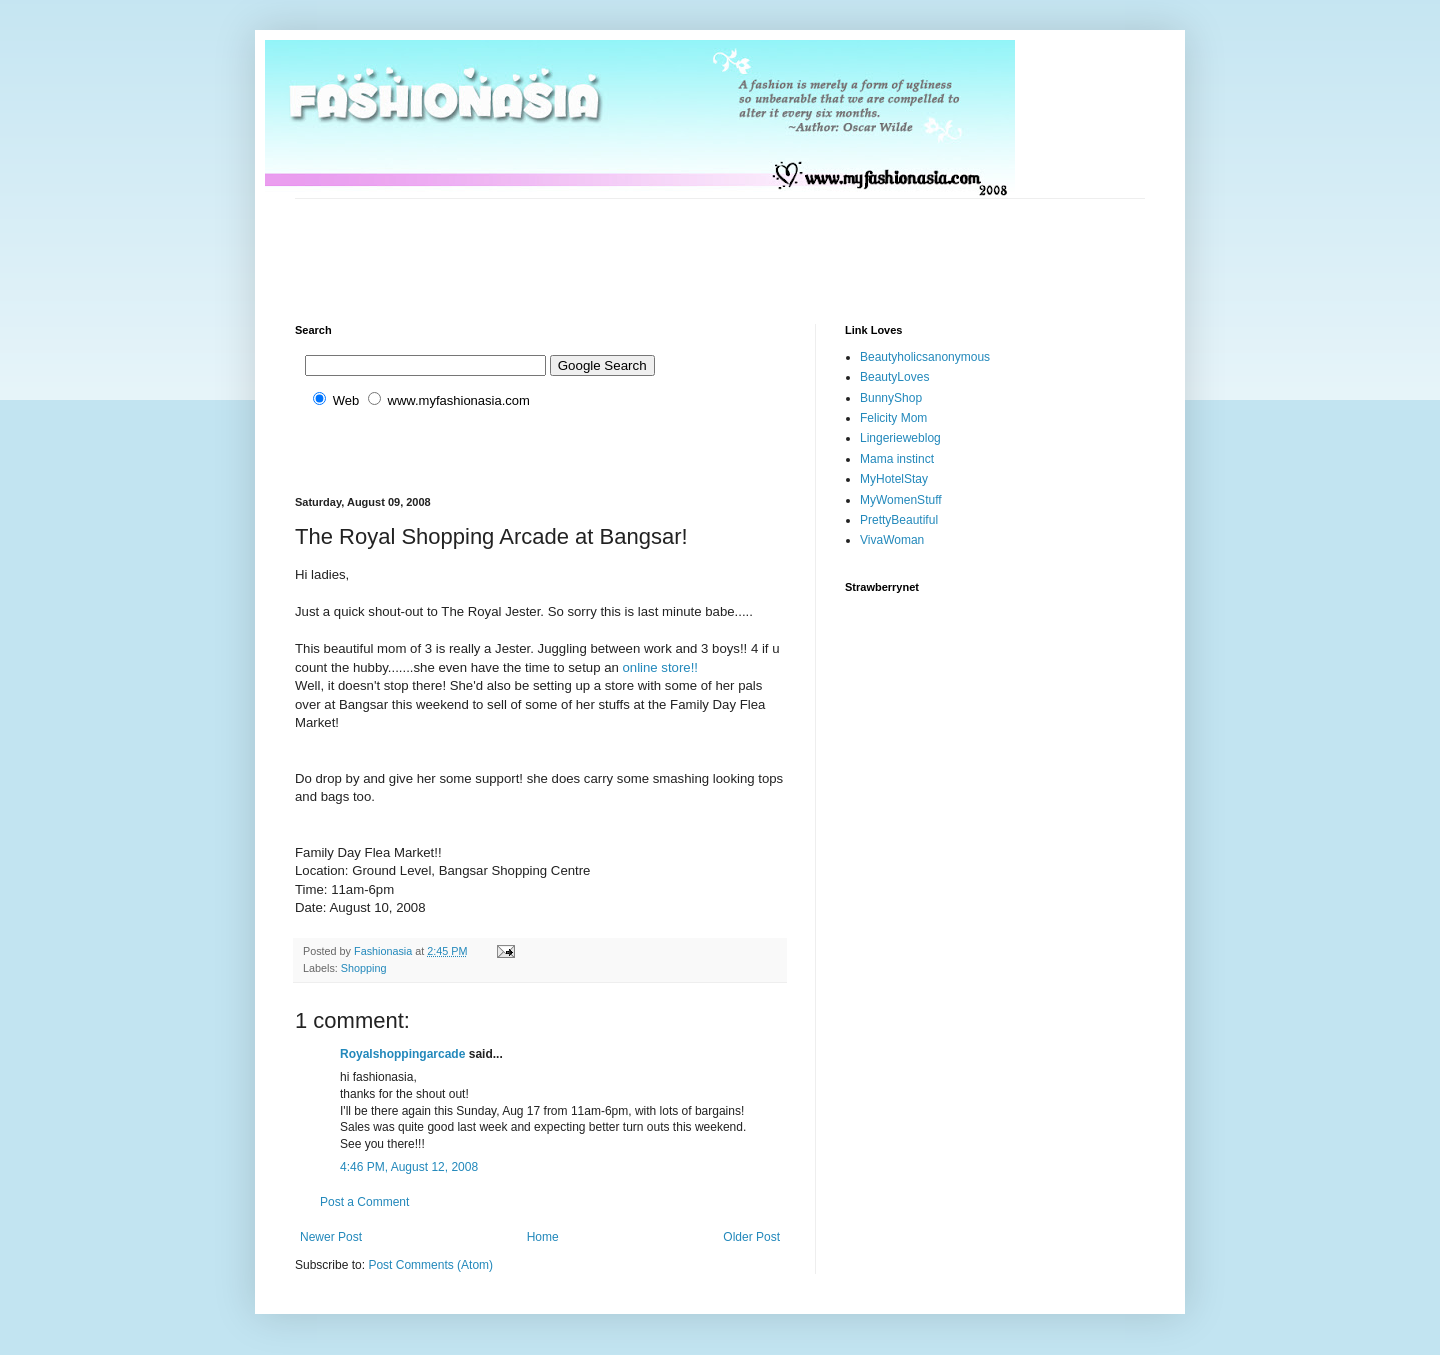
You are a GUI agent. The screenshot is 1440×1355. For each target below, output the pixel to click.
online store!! (660, 667)
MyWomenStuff (901, 500)
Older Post (751, 1237)
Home (543, 1237)
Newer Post (331, 1237)
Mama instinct (897, 459)
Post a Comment (364, 1202)
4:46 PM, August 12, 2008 (409, 1167)
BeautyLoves (894, 377)
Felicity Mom (893, 418)
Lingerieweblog (900, 438)
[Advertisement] (659, 244)
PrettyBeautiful (899, 520)
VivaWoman (892, 540)
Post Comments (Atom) (430, 1265)
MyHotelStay (894, 479)
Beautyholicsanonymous (925, 357)
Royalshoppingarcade (402, 1054)
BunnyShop (891, 398)
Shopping (364, 968)
